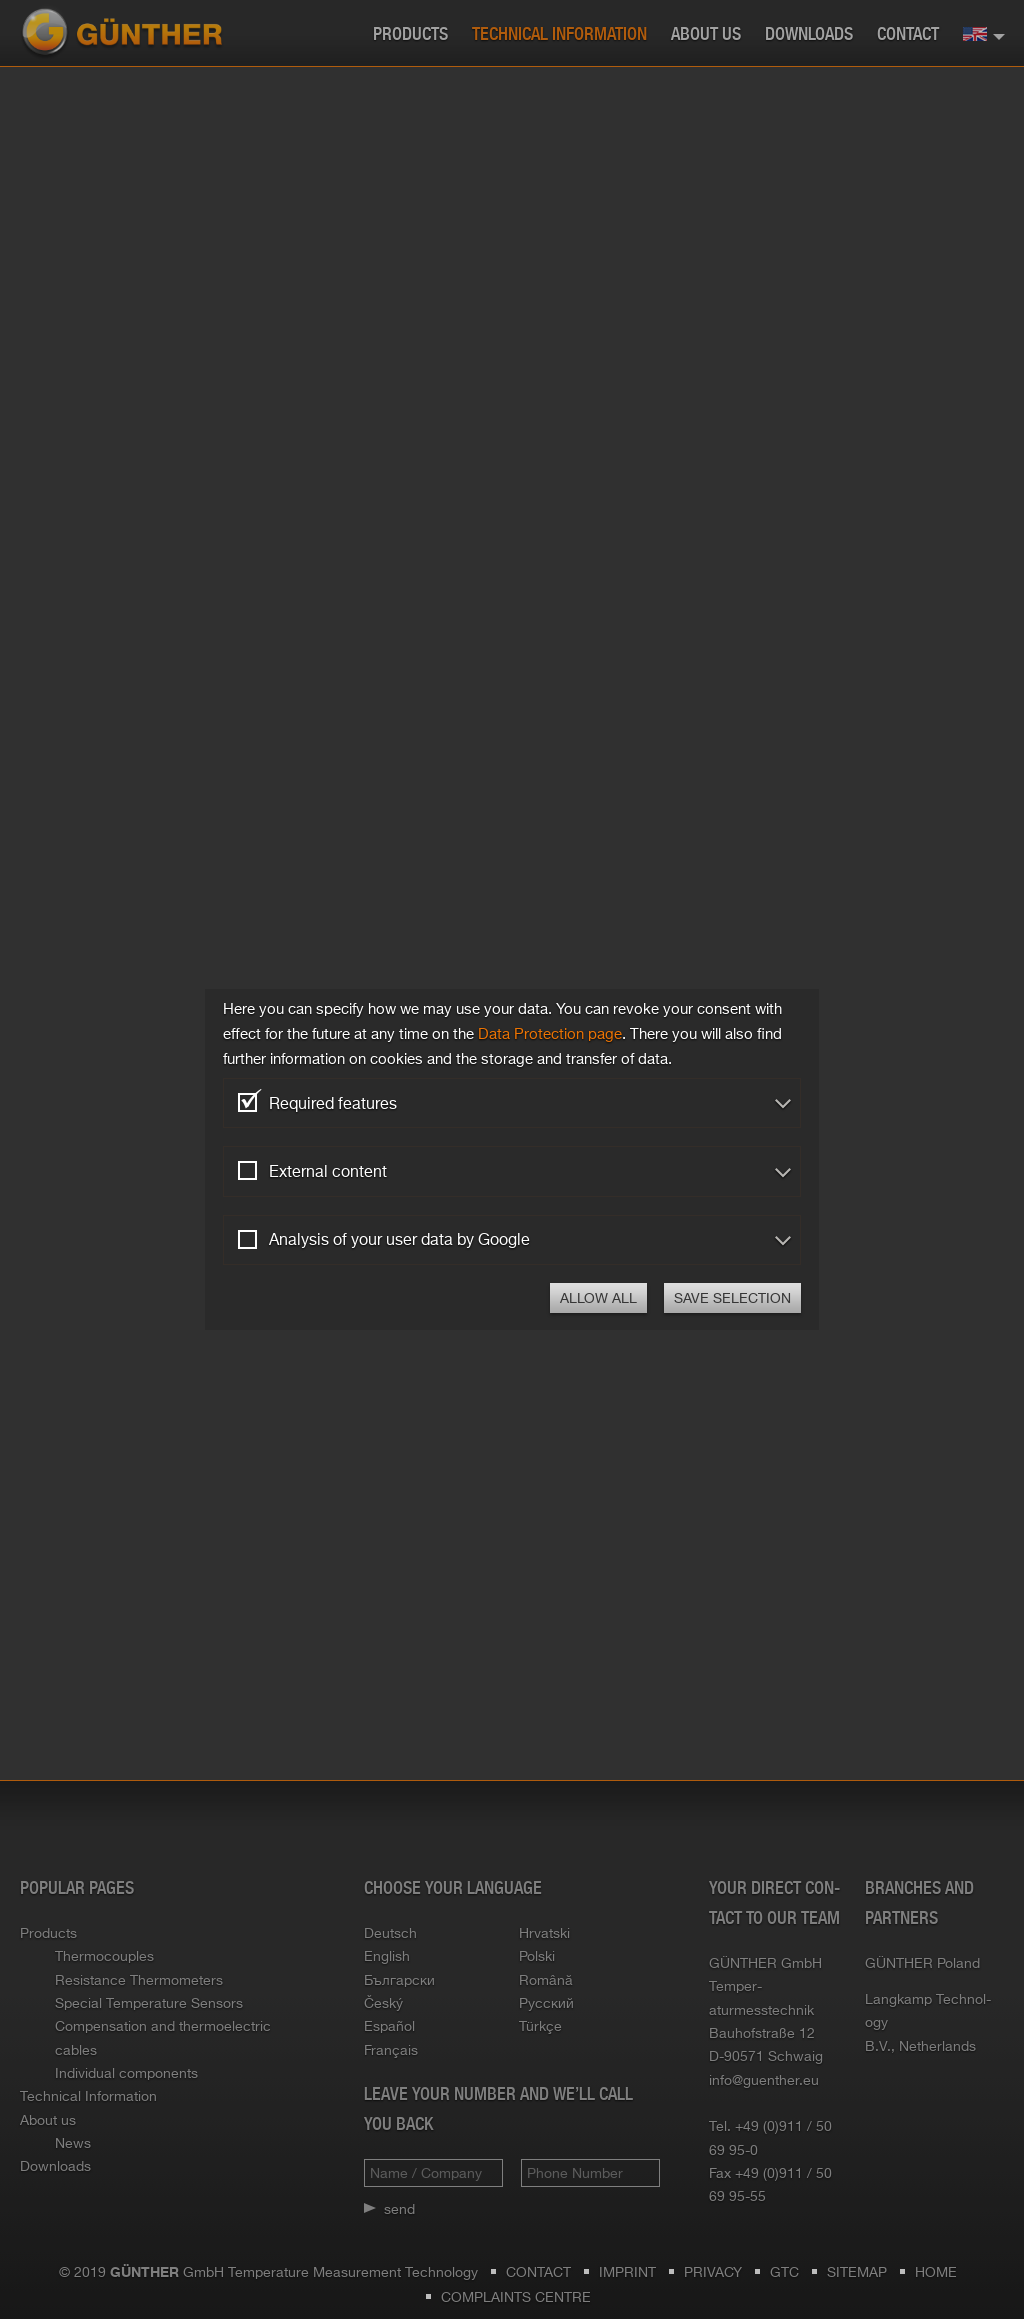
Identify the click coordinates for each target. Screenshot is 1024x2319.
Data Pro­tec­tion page (550, 1033)
